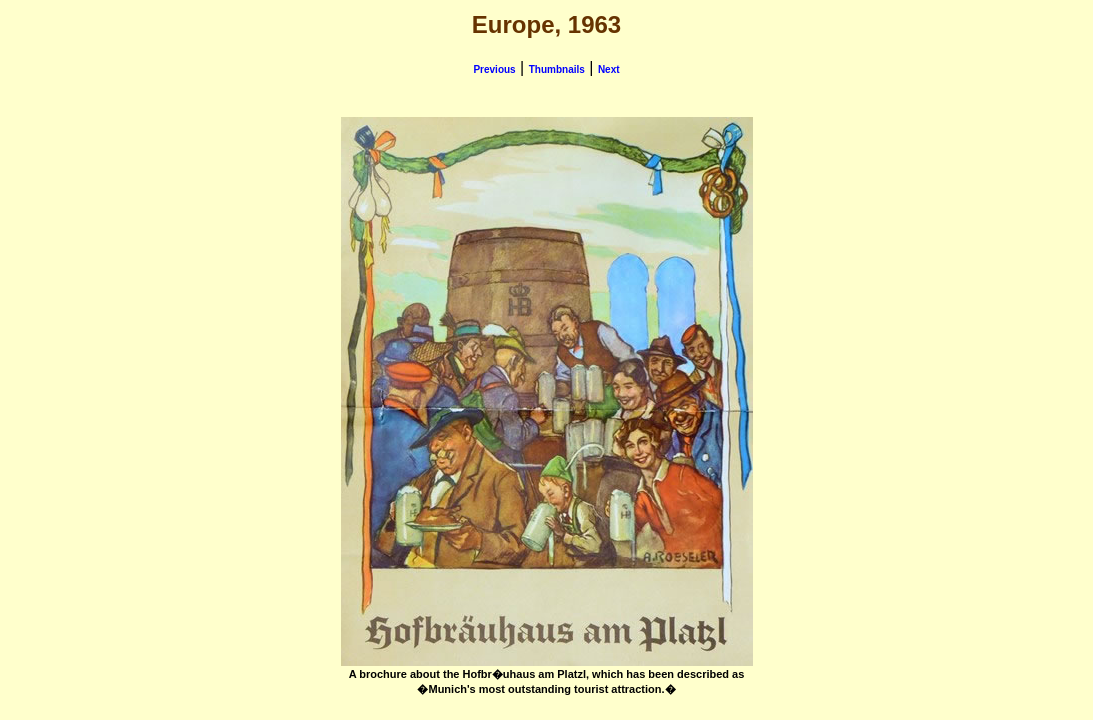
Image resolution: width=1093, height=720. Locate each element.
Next (609, 69)
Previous (494, 69)
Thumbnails (557, 69)
